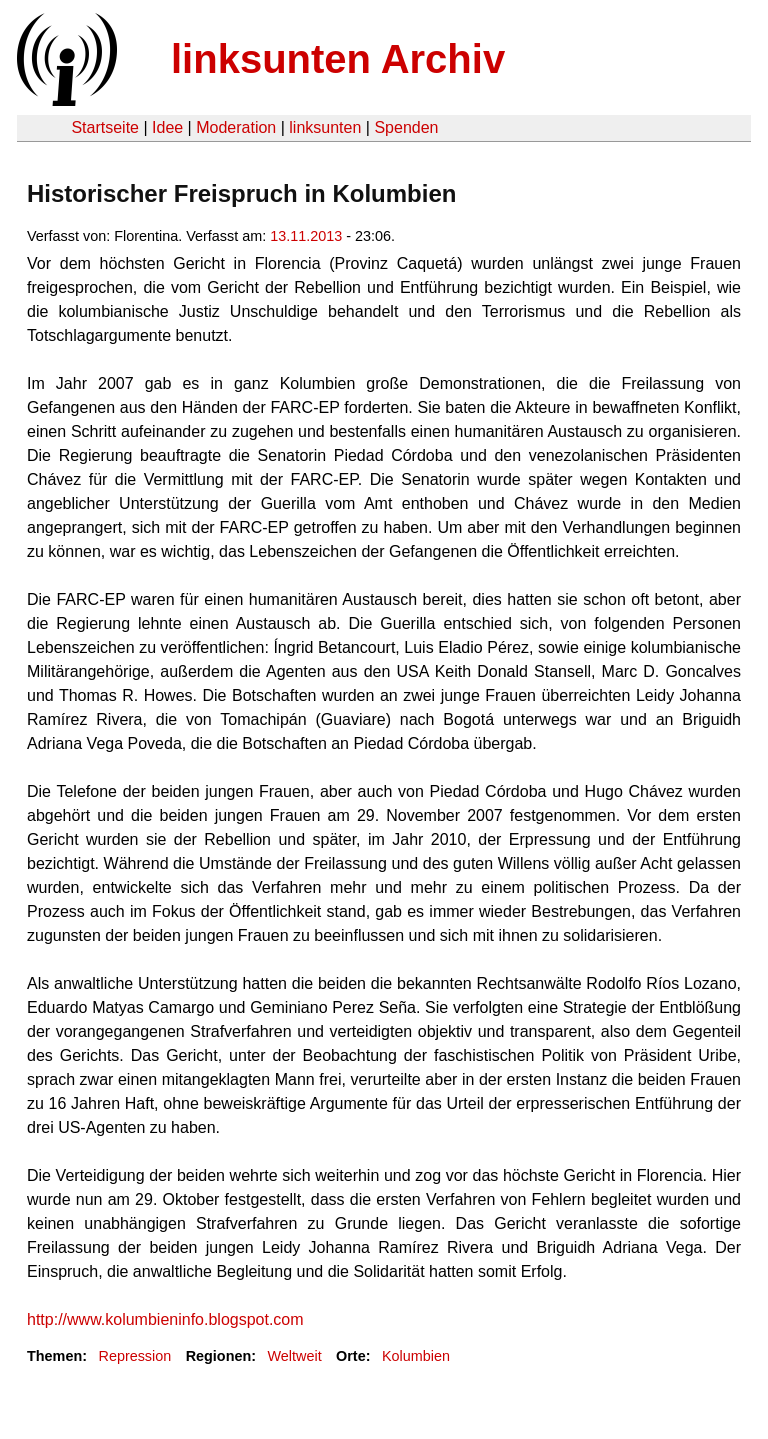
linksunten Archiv (338, 59)
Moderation (236, 127)
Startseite (105, 127)
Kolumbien (416, 1356)
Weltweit (295, 1356)
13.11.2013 (306, 236)
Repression (134, 1356)
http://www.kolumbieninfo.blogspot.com (165, 1319)
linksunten (325, 127)
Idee (167, 127)
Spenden (406, 127)
